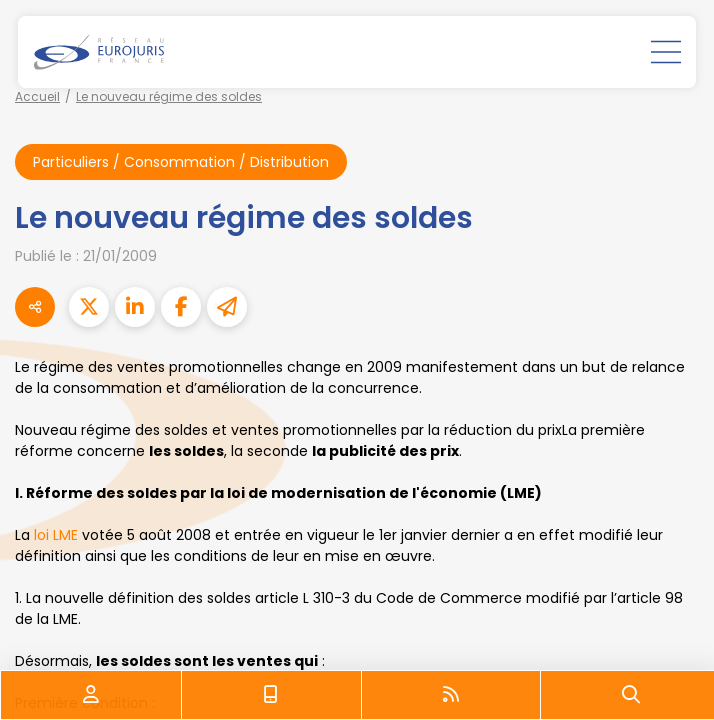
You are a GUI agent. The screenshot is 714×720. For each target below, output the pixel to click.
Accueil (37, 96)
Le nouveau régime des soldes (169, 96)
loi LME (56, 535)
